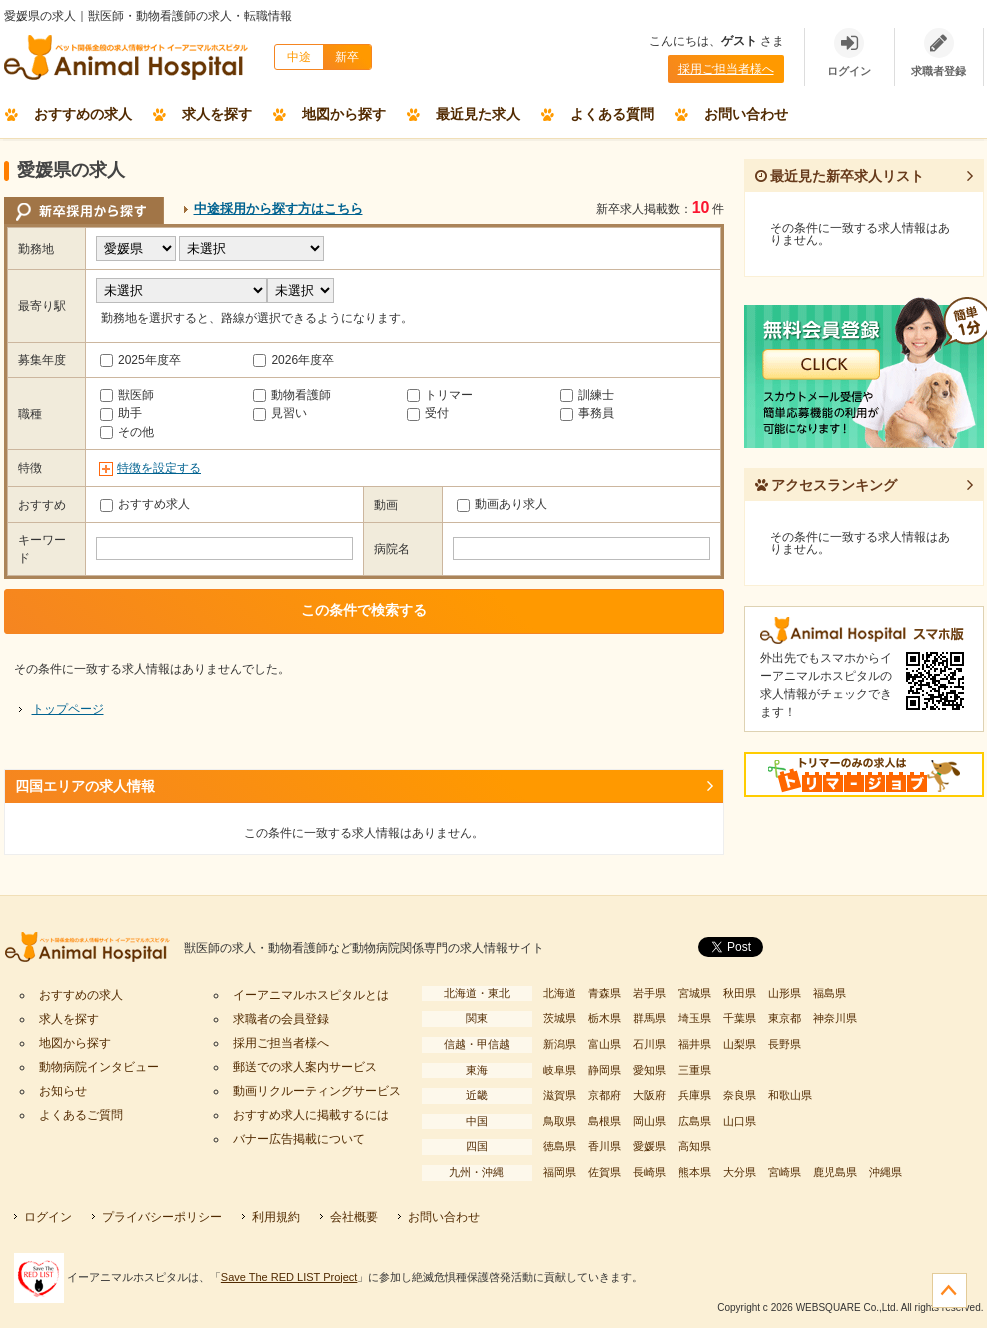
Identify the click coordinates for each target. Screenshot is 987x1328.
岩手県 (649, 993)
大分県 (739, 1172)
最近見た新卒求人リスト (840, 176)
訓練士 (587, 395)
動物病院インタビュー (99, 1067)
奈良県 (739, 1095)
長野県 (784, 1044)
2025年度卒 (140, 360)
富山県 (604, 1044)
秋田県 (739, 993)
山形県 (784, 993)
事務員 (587, 413)
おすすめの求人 (83, 114)
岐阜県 (559, 1070)
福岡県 (559, 1172)
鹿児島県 (835, 1172)
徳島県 (559, 1146)
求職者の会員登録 (281, 1019)
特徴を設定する (159, 468)
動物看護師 (292, 395)
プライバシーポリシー (162, 1217)
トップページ (68, 709)
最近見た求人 (478, 114)
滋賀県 (559, 1095)
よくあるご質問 (81, 1115)
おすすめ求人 (145, 504)
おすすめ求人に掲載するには (311, 1115)
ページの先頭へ (949, 1290)
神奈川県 (835, 1018)
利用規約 (276, 1217)
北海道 (559, 993)
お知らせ (63, 1091)
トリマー (440, 395)
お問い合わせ (746, 114)
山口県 (739, 1121)
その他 (127, 432)
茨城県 (559, 1018)
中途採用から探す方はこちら (278, 208)
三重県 (694, 1070)
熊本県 (694, 1172)
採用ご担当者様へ (726, 69)
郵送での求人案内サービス (305, 1067)
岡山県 (649, 1121)
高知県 (694, 1146)
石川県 (649, 1044)
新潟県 (559, 1044)
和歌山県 (790, 1095)
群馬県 (649, 1018)
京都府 (604, 1095)
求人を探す (217, 114)
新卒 (347, 57)
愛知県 (649, 1070)
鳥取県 (559, 1121)
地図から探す (344, 114)
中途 (299, 57)
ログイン (48, 1217)
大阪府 (649, 1095)
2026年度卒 (293, 360)
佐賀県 (604, 1172)
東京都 (784, 1018)
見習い (280, 413)
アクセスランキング (826, 485)
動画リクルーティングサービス (317, 1091)
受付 (428, 413)
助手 (121, 413)
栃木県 (604, 1018)
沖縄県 (885, 1172)
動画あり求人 (502, 504)
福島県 (829, 993)
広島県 (694, 1121)
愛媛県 (649, 1146)
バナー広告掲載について (299, 1139)
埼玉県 (694, 1018)
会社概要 (354, 1217)
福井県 (694, 1044)
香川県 (604, 1146)
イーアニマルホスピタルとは (311, 995)
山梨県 (739, 1044)
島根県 (604, 1121)
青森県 (604, 993)
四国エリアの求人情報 (85, 786)
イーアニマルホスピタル (94, 948)
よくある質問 (612, 114)
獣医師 (127, 395)
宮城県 (694, 993)
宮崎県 (784, 1172)
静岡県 (604, 1070)
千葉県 (739, 1018)
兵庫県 (694, 1095)
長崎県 (649, 1172)
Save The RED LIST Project (289, 1277)
